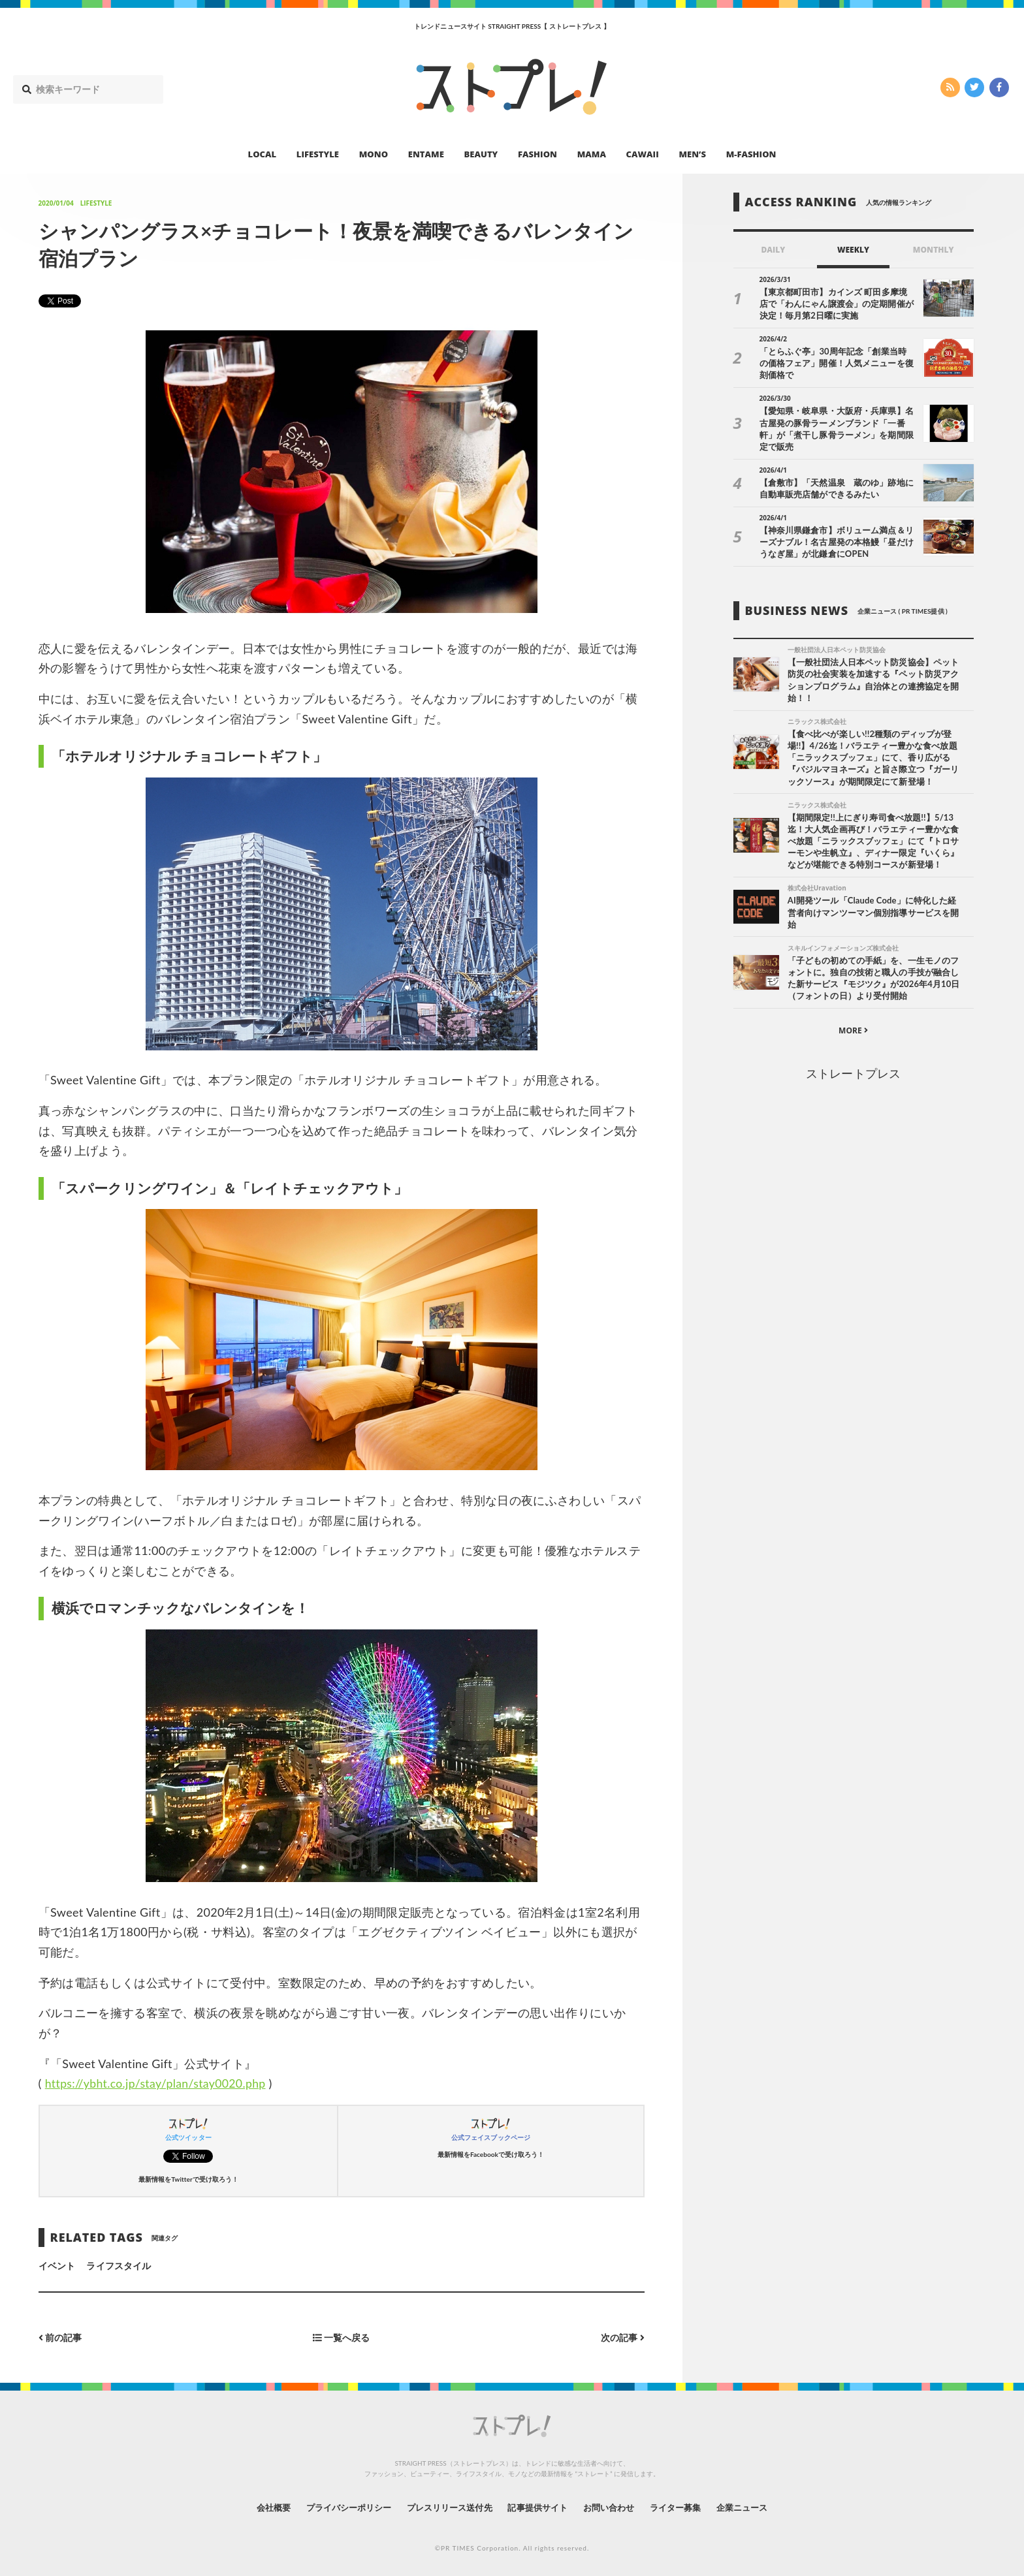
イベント (57, 2265)
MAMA (591, 154)
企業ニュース (757, 2506)
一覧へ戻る (341, 2337)
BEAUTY (481, 154)
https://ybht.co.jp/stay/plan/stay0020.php (157, 2083)
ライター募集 (686, 2506)
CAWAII (642, 154)
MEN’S (692, 154)
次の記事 (623, 2337)
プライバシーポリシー (338, 2506)
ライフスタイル (118, 2265)
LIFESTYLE (317, 154)
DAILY (773, 249)
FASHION (537, 154)
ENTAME (426, 154)
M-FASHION (751, 154)
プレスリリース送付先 (446, 2506)
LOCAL (262, 154)
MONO (373, 154)
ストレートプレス (853, 1074)
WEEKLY (853, 249)
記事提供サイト (539, 2506)
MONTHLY (933, 249)
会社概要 (257, 2506)
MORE (853, 1031)
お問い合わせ (615, 2506)
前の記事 (60, 2337)
